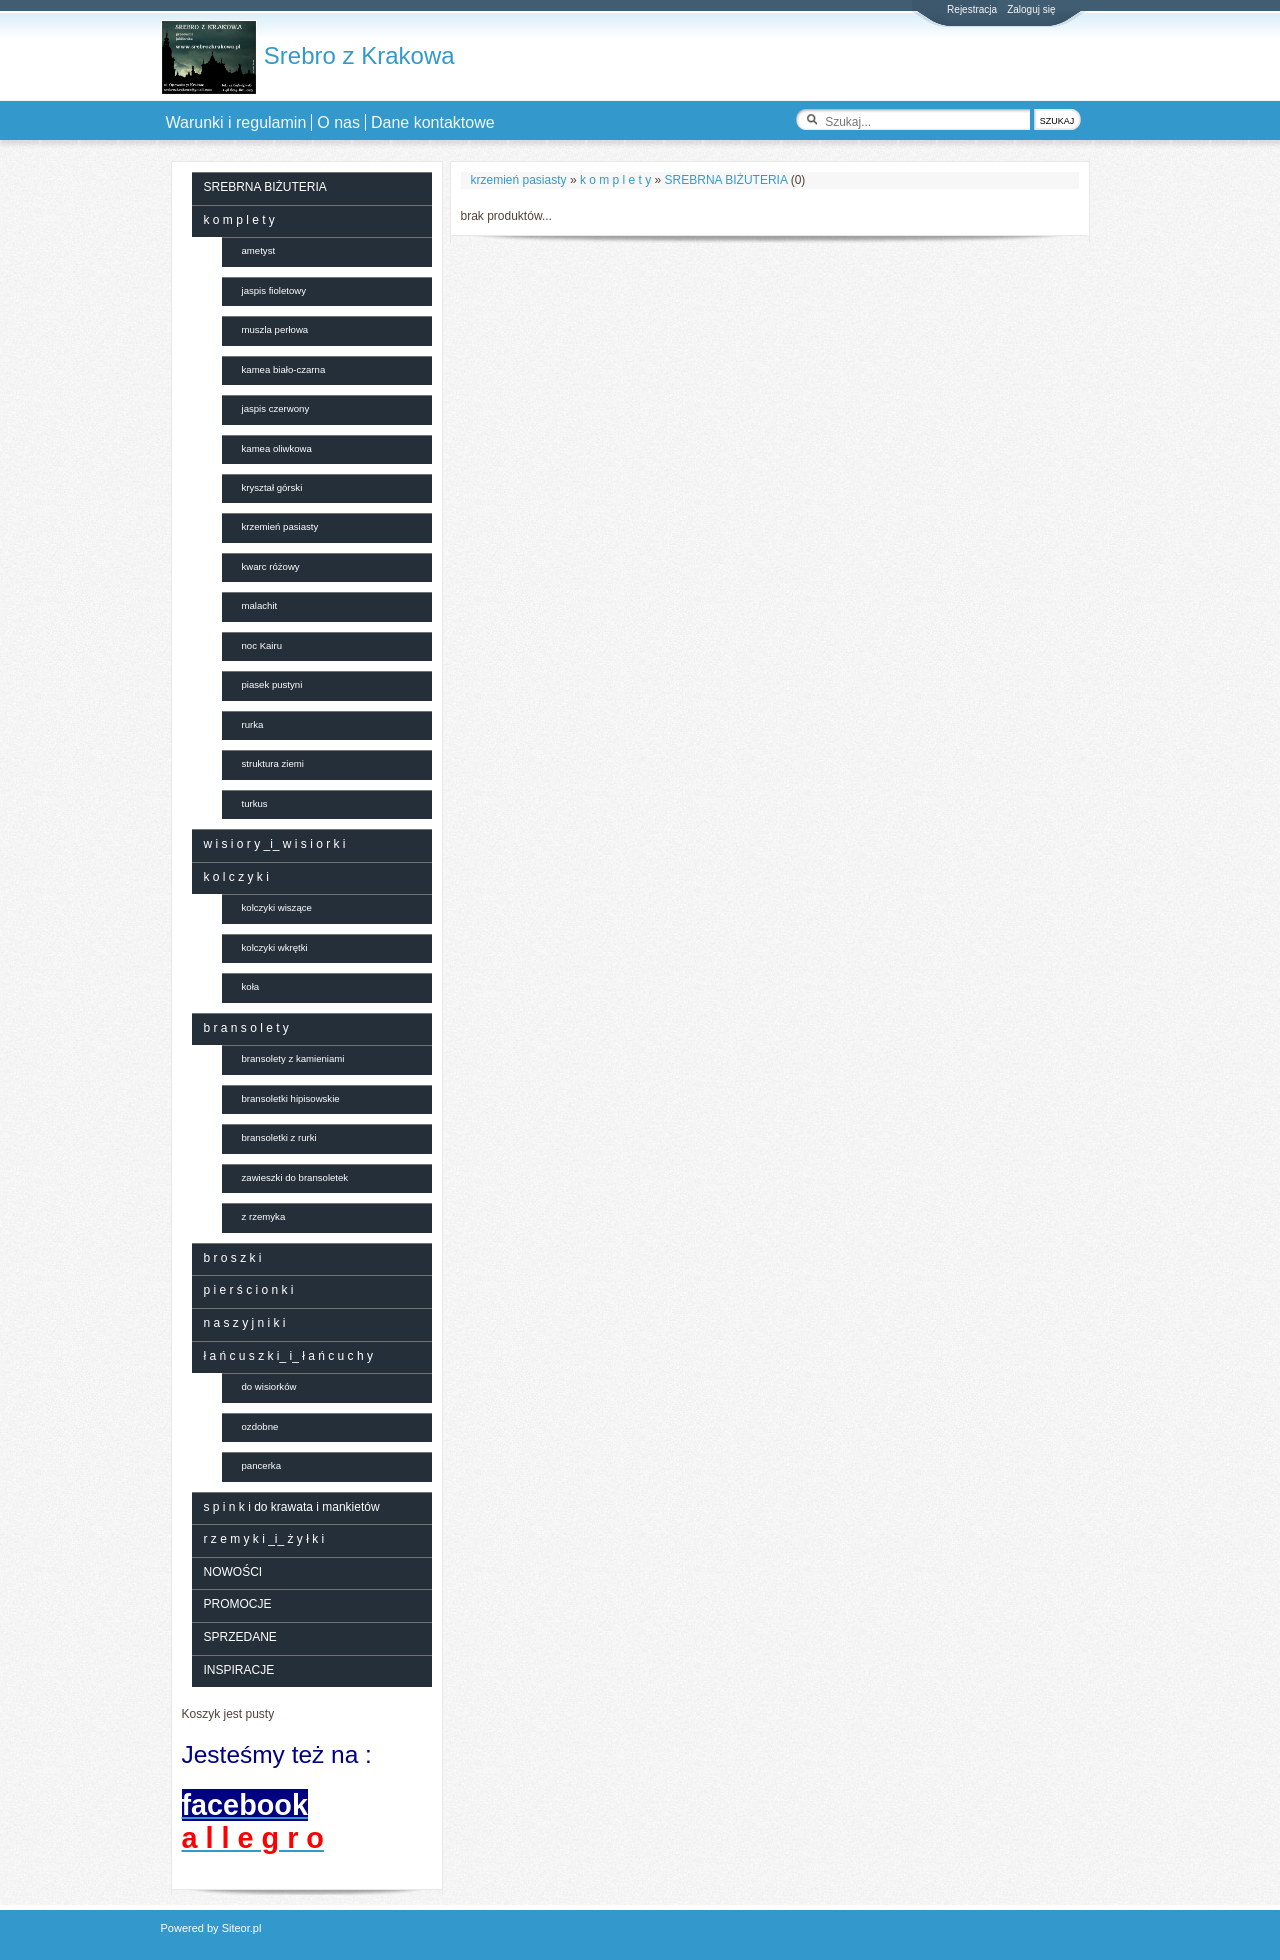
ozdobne (260, 1426)
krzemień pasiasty (519, 180)
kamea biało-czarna (284, 369)
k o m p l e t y (615, 180)
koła (251, 986)
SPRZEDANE (240, 1637)
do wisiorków (269, 1386)
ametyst (259, 250)
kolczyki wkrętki (275, 947)
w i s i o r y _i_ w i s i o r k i (275, 844)
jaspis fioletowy (274, 290)
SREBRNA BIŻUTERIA (726, 180)
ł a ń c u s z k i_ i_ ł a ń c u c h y (288, 1356)
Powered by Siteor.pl (211, 1928)
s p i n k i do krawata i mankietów (292, 1507)
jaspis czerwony (276, 408)
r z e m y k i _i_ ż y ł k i (264, 1539)
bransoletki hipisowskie (291, 1098)
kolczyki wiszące (277, 907)
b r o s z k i (233, 1258)
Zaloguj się (1031, 9)
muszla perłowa (275, 329)
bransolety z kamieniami (293, 1058)
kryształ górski (272, 487)
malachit (260, 605)
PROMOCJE (238, 1604)
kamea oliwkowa (277, 448)
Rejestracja (972, 9)
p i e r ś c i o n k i (249, 1290)
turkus (255, 803)
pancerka (261, 1465)
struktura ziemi (273, 763)
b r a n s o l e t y (246, 1028)
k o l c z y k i (236, 877)
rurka (253, 724)
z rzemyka (264, 1216)
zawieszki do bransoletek (295, 1177)
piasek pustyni (272, 684)
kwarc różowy (271, 566)
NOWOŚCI (233, 1572)
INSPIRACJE (239, 1670)
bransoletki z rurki (279, 1137)
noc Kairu (262, 645)
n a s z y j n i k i (245, 1323)
